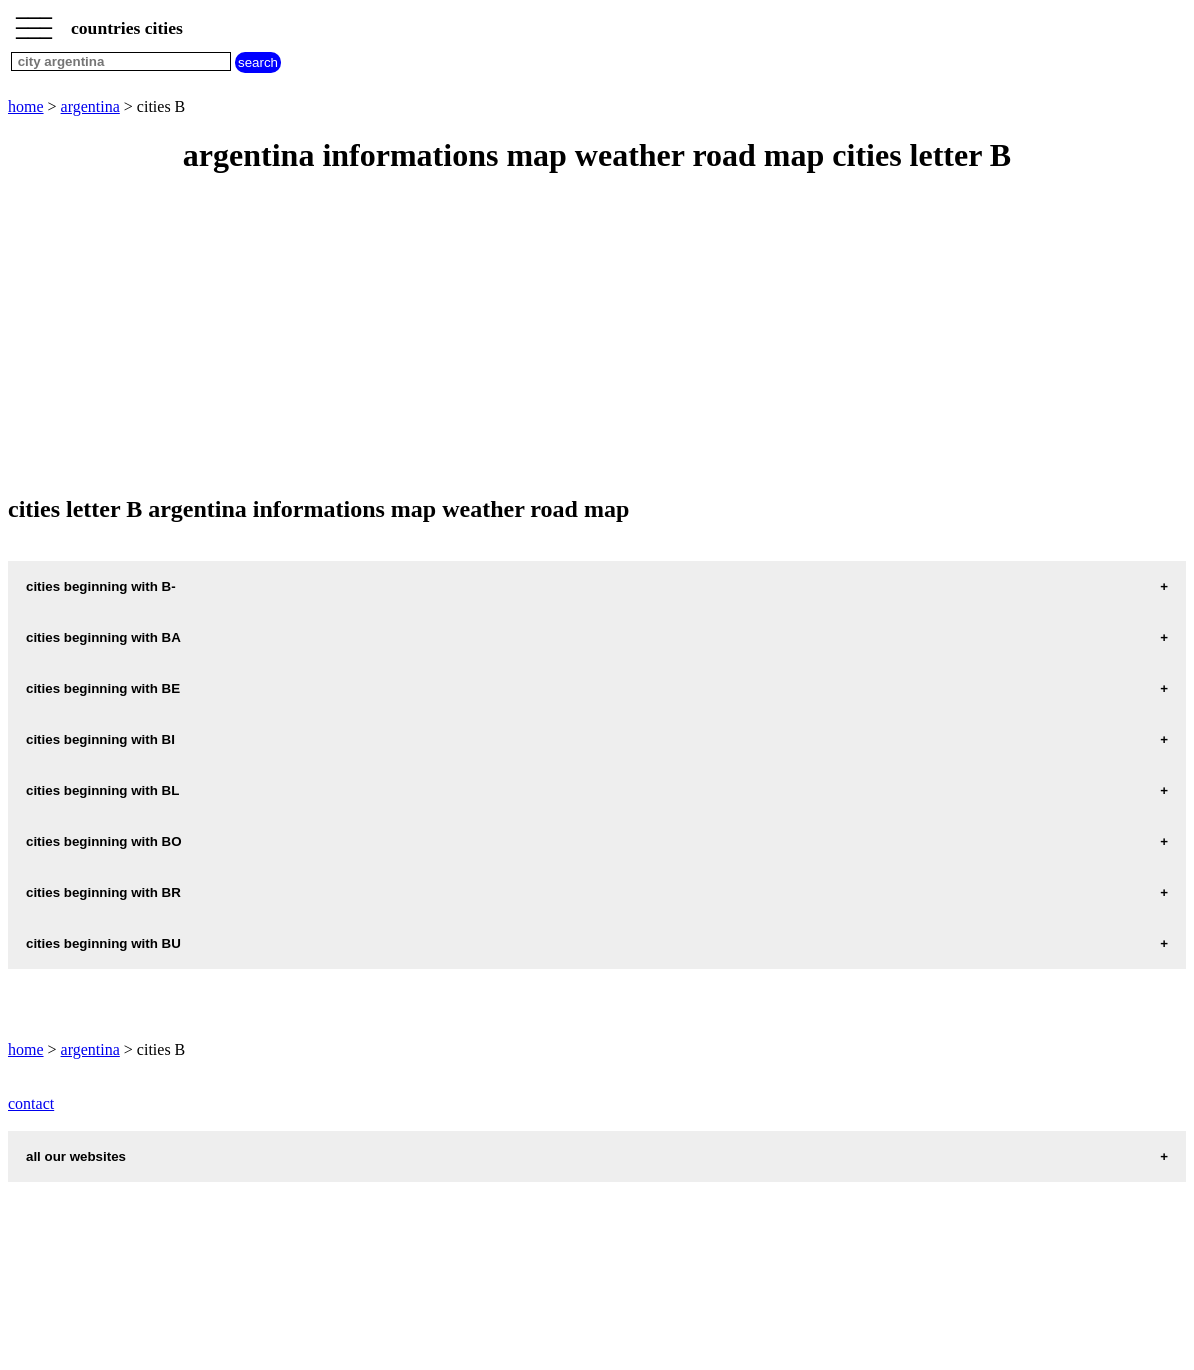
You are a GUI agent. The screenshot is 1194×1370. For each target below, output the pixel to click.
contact (31, 1103)
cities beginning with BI (100, 739)
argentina (90, 106)
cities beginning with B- (101, 586)
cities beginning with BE (103, 688)
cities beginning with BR (103, 892)
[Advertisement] (597, 336)
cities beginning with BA (103, 637)
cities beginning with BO (104, 841)
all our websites (76, 1156)
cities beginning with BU (103, 943)
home (26, 106)
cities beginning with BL (102, 790)
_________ (34, 22)
